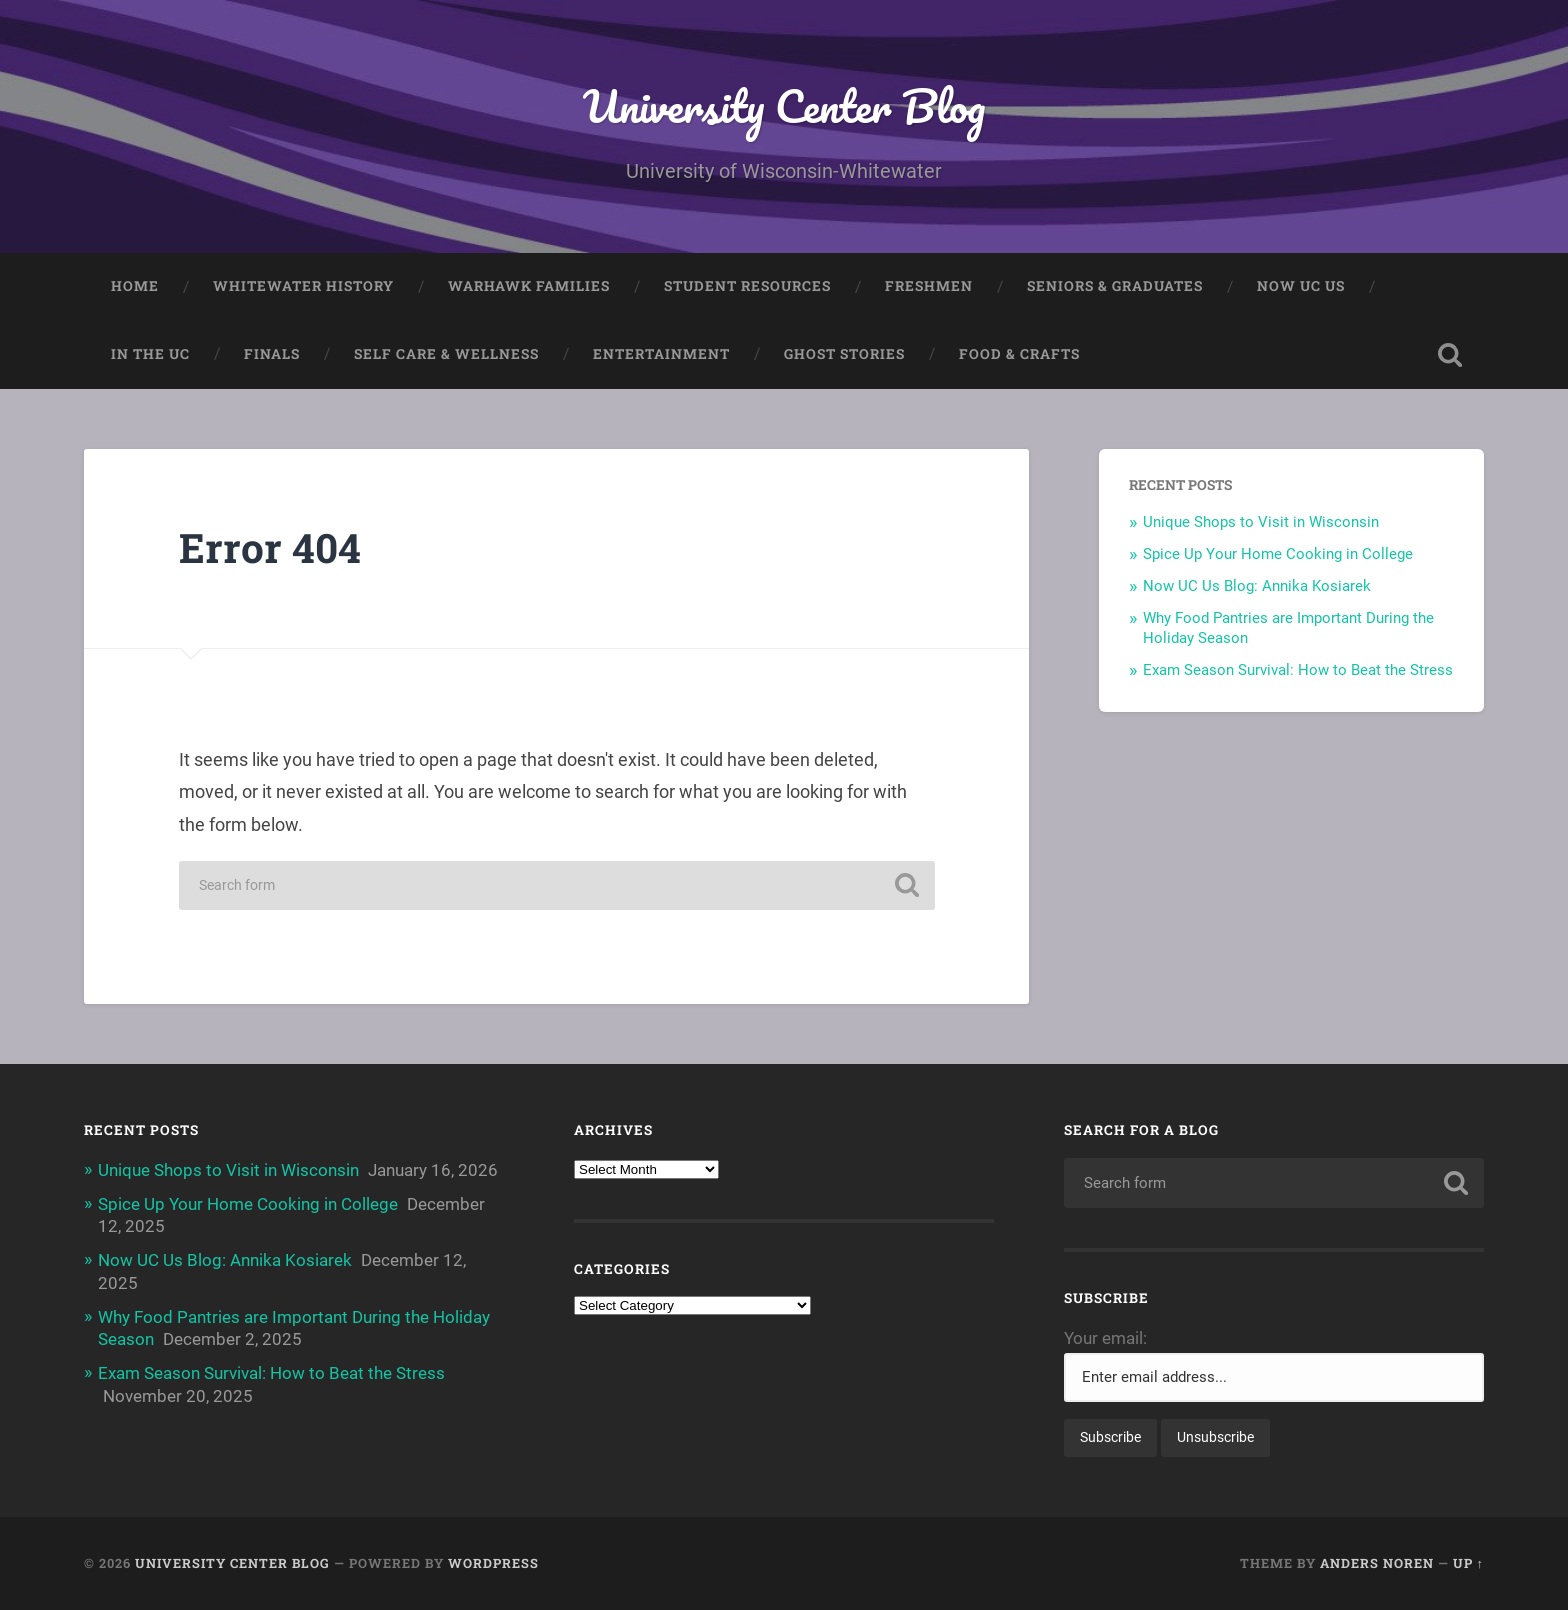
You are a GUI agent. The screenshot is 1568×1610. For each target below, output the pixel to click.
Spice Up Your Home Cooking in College (1278, 554)
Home (135, 286)
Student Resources (747, 286)
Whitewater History (303, 286)
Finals (272, 354)
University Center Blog (784, 105)
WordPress (493, 1563)
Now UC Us (1301, 286)
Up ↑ (1468, 1563)
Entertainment (661, 354)
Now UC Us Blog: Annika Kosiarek (1257, 586)
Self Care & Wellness (446, 354)
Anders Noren (1377, 1563)
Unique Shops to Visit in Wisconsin (1261, 522)
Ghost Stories (844, 354)
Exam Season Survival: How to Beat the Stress (1298, 670)
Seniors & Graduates (1115, 286)
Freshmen (929, 286)
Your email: (1105, 1338)
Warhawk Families (529, 286)
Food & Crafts (1019, 354)
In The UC (150, 354)
